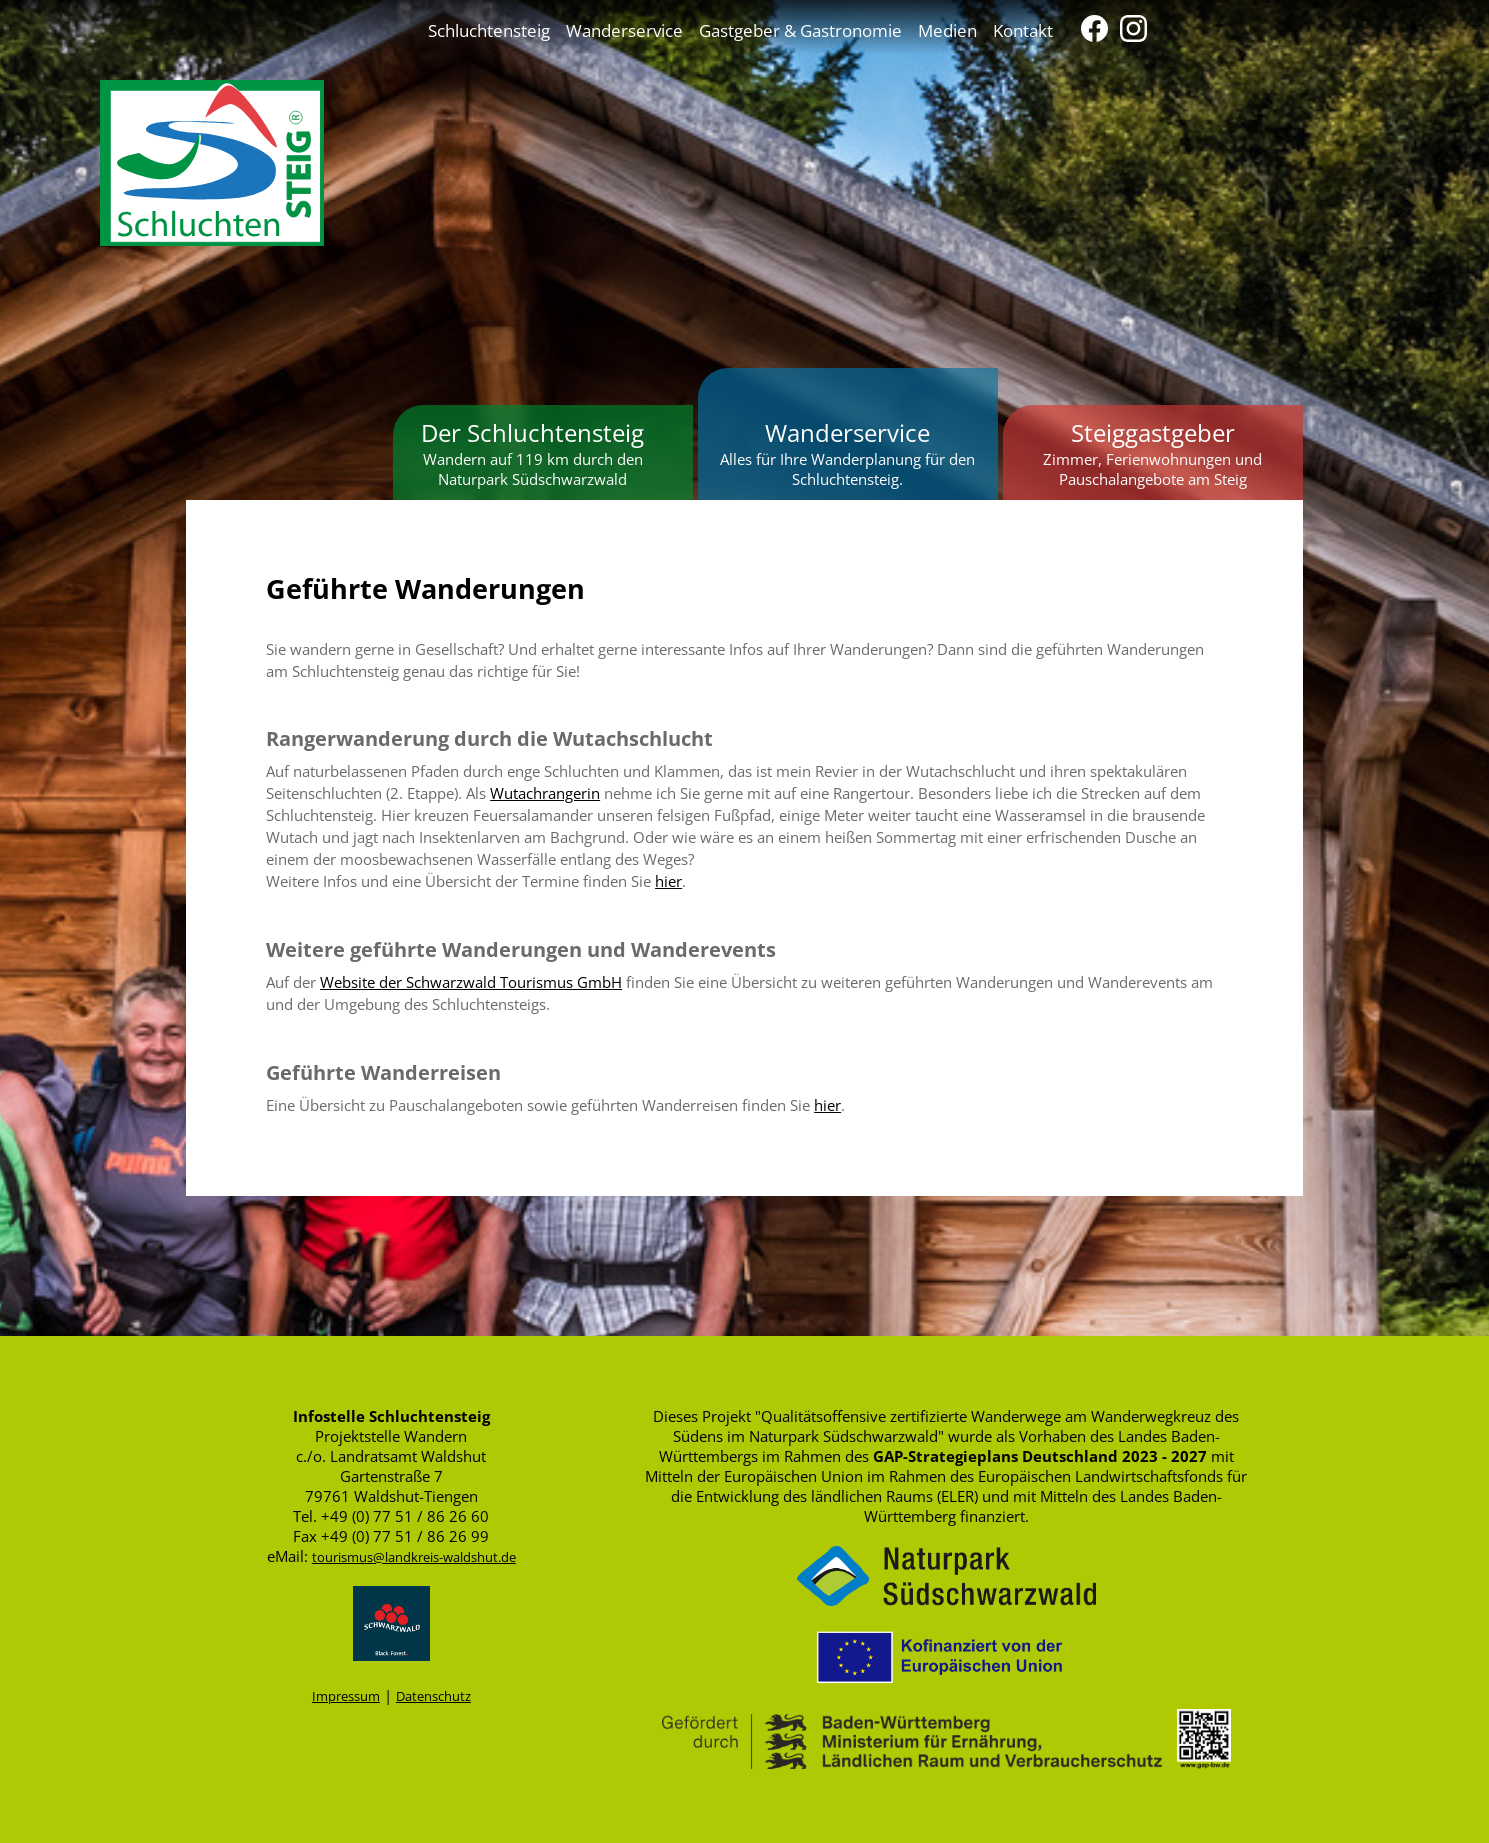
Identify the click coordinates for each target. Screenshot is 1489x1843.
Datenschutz (433, 1696)
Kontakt (1023, 30)
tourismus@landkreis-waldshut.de (414, 1557)
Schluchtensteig (489, 30)
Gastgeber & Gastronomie (800, 30)
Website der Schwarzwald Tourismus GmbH (471, 982)
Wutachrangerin (545, 793)
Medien (947, 30)
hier (668, 881)
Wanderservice (624, 30)
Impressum (346, 1696)
